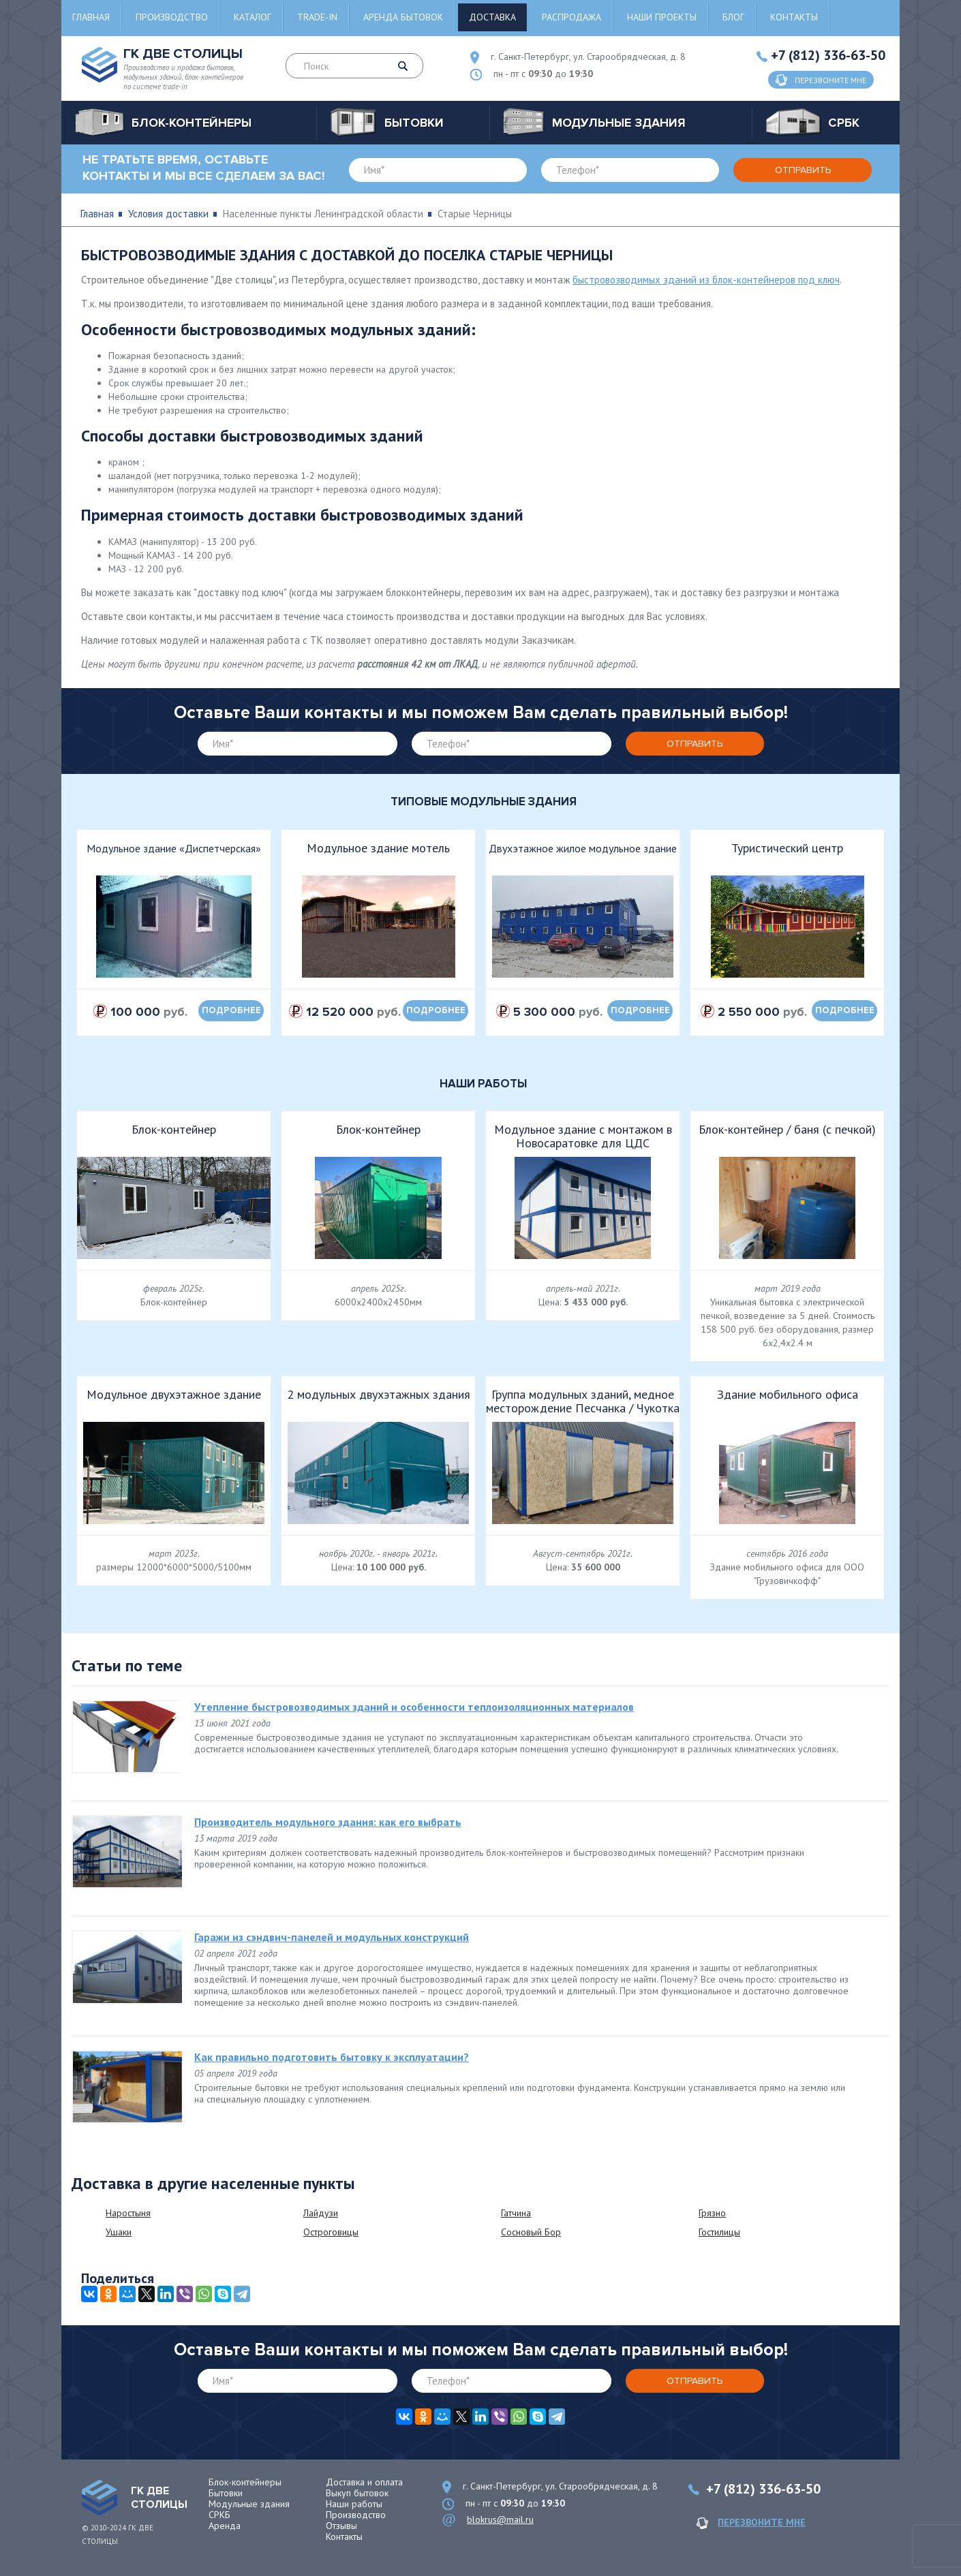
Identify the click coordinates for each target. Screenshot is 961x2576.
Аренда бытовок (403, 17)
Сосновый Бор (531, 2232)
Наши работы (354, 2503)
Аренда (225, 2525)
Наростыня (128, 2213)
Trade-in (317, 17)
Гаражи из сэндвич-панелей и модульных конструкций (331, 1937)
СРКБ (219, 2514)
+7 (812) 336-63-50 (828, 55)
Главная (91, 17)
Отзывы (341, 2525)
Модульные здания (249, 2503)
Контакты (794, 17)
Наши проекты (662, 17)
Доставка (492, 17)
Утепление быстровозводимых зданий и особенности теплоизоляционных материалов (414, 1706)
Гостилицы (719, 2232)
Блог (733, 17)
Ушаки (119, 2232)
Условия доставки (168, 213)
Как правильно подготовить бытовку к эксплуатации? (331, 2057)
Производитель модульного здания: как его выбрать (327, 1822)
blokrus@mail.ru (500, 2519)
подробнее (231, 1010)
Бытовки (226, 2492)
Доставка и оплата (364, 2482)
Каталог (252, 17)
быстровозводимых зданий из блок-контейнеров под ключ (706, 279)
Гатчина (516, 2213)
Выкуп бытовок (357, 2492)
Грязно (712, 2213)
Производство (172, 17)
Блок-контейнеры (245, 2482)
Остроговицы (331, 2232)
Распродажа (571, 17)
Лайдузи (320, 2213)
